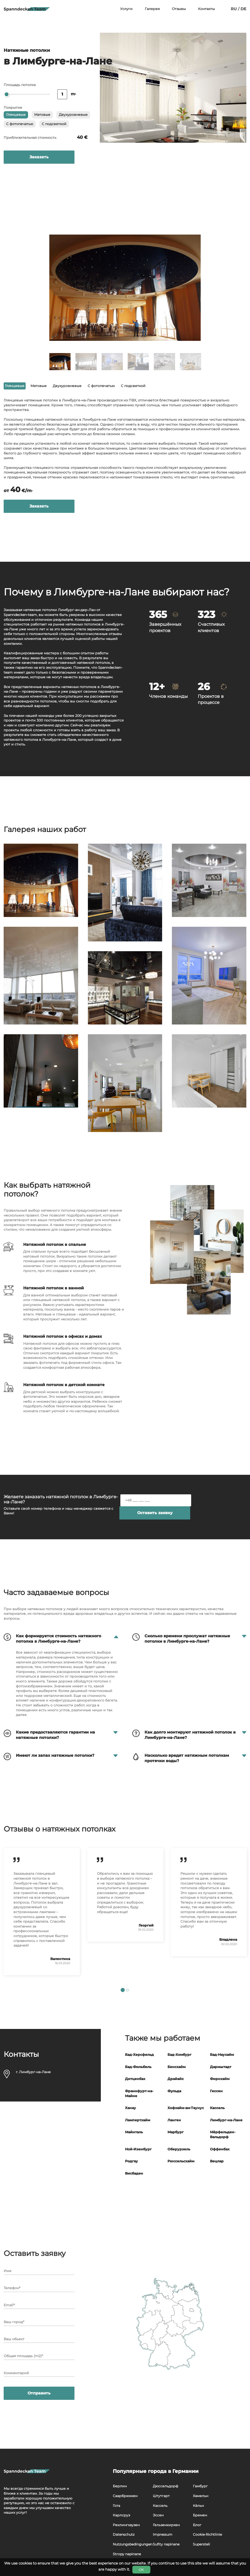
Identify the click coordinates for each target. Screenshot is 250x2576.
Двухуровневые (73, 114)
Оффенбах (219, 2149)
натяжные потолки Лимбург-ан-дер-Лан (59, 610)
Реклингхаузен (126, 2525)
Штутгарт (161, 2496)
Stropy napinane (127, 2554)
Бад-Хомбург (179, 2054)
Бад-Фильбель (138, 2067)
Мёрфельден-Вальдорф (222, 2134)
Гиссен (216, 2091)
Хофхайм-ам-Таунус (185, 2108)
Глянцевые (16, 114)
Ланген (174, 2120)
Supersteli (201, 2544)
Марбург (175, 2132)
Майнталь (134, 2132)
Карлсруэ (121, 2515)
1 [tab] (122, 1990)
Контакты (206, 9)
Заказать (39, 157)
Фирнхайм (219, 2079)
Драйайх (175, 2079)
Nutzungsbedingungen (132, 2544)
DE (243, 9)
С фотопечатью (19, 124)
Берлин (120, 2486)
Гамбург (200, 2486)
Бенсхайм (176, 2067)
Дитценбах (135, 2079)
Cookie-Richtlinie (207, 2534)
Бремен (200, 2515)
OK (141, 2569)
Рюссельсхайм (180, 2161)
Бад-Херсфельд (139, 2054)
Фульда (174, 2091)
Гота (116, 2505)
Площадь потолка (20, 85)
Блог (197, 2525)
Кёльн (198, 2505)
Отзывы (179, 9)
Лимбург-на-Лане (226, 2120)
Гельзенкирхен (166, 2525)
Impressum (162, 2534)
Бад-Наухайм (222, 2054)
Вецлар (217, 2161)
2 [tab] (127, 1990)
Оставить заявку (155, 1512)
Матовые (42, 114)
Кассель (217, 2108)
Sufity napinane (166, 2544)
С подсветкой (54, 124)
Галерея (152, 9)
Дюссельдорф (165, 2486)
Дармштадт (220, 2067)
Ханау (130, 2108)
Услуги (126, 9)
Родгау (131, 2161)
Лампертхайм (137, 2120)
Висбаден (134, 2173)
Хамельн (200, 2496)
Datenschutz (124, 2534)
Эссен (158, 2515)
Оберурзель (178, 2149)
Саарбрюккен (125, 2496)
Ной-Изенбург (138, 2149)
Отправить (39, 2393)
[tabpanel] (41, 1911)
